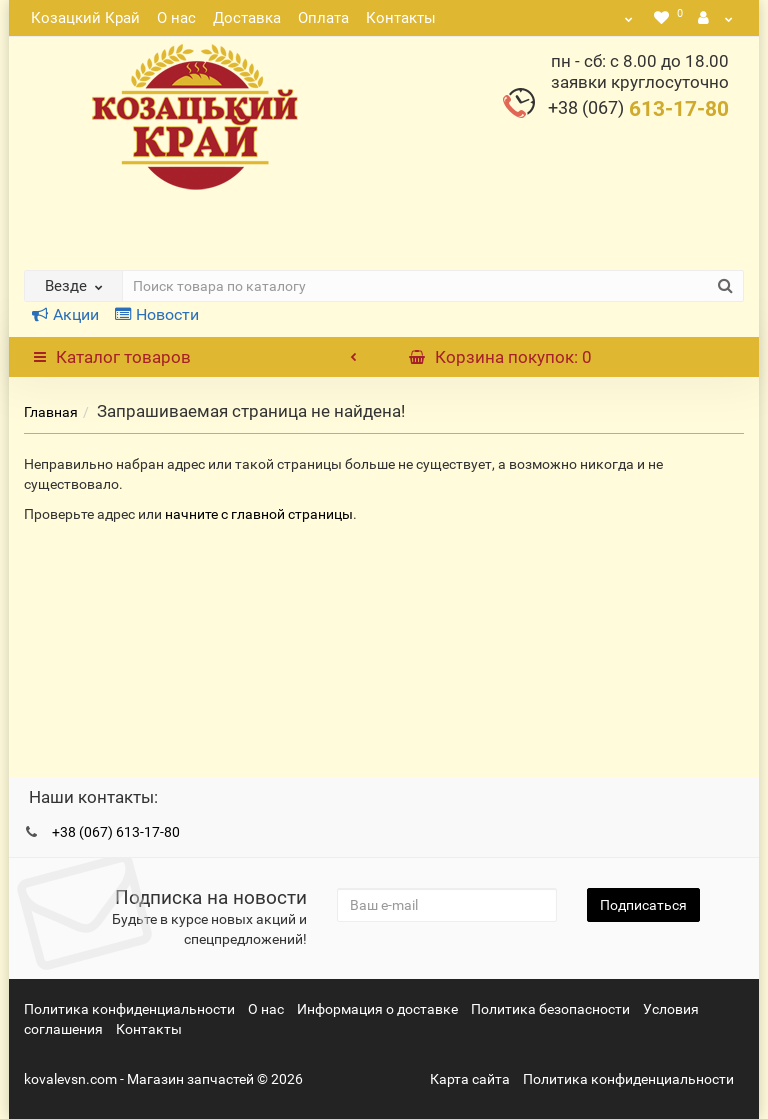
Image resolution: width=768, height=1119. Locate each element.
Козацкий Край (85, 18)
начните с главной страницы (259, 514)
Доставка (247, 18)
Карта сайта (470, 1079)
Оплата (323, 18)
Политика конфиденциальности (129, 1009)
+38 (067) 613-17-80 (116, 832)
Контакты (401, 18)
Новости (157, 314)
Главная (51, 412)
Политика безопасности (550, 1009)
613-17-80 (638, 109)
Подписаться (643, 905)
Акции (65, 314)
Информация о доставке (377, 1009)
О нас (176, 18)
